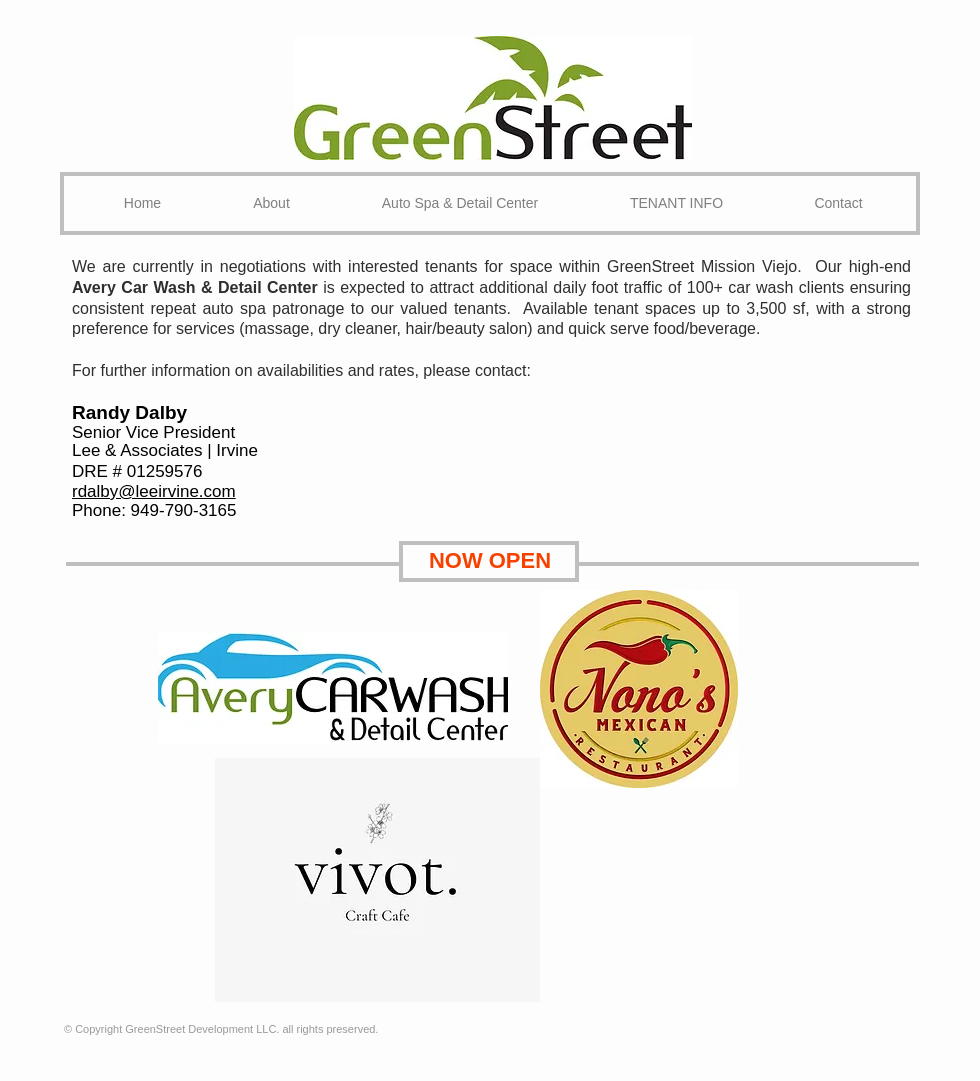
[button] (460, 203)
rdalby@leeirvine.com (154, 491)
